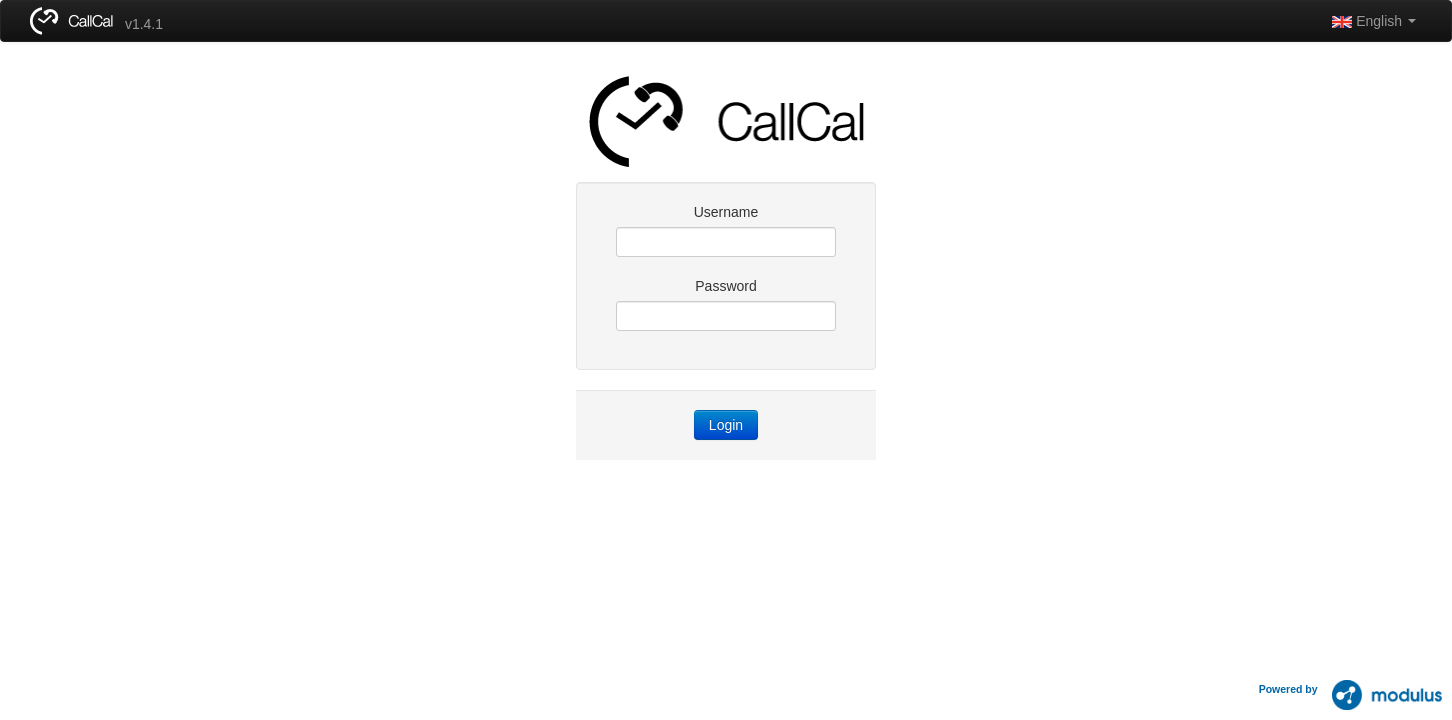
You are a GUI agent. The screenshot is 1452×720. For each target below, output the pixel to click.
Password (725, 286)
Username (726, 212)
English (1374, 21)
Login (726, 425)
